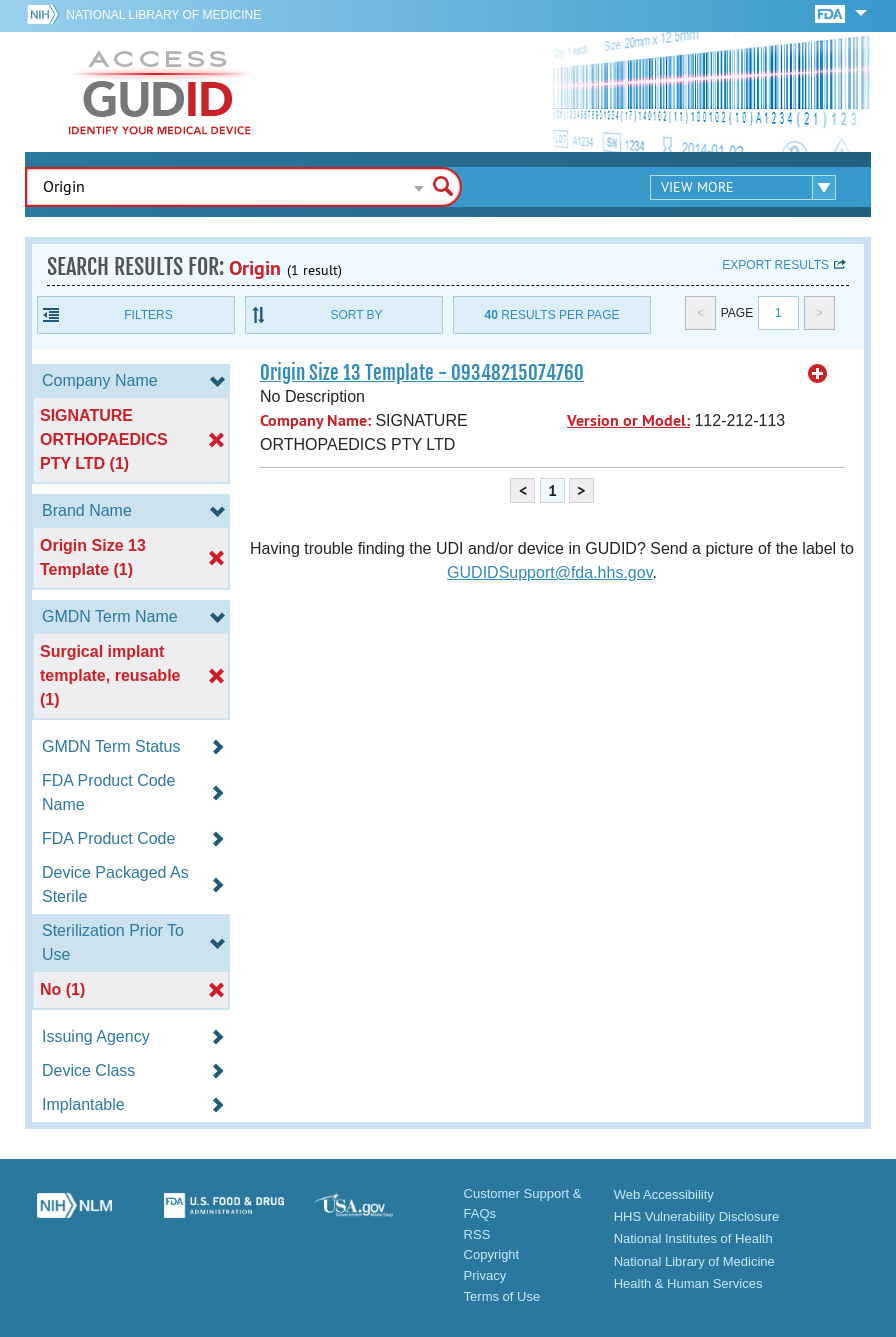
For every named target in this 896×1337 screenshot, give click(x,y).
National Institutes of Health (693, 1238)
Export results (775, 265)
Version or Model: (628, 420)
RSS (477, 1234)
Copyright (492, 1254)
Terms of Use (502, 1296)
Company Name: (315, 420)
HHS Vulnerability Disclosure (697, 1216)
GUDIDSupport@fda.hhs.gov (549, 572)
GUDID (160, 92)
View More (697, 187)
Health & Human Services (688, 1283)
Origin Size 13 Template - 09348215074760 (422, 373)
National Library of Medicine (163, 15)
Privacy (485, 1275)
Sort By (356, 315)
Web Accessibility (664, 1194)
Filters (148, 315)
